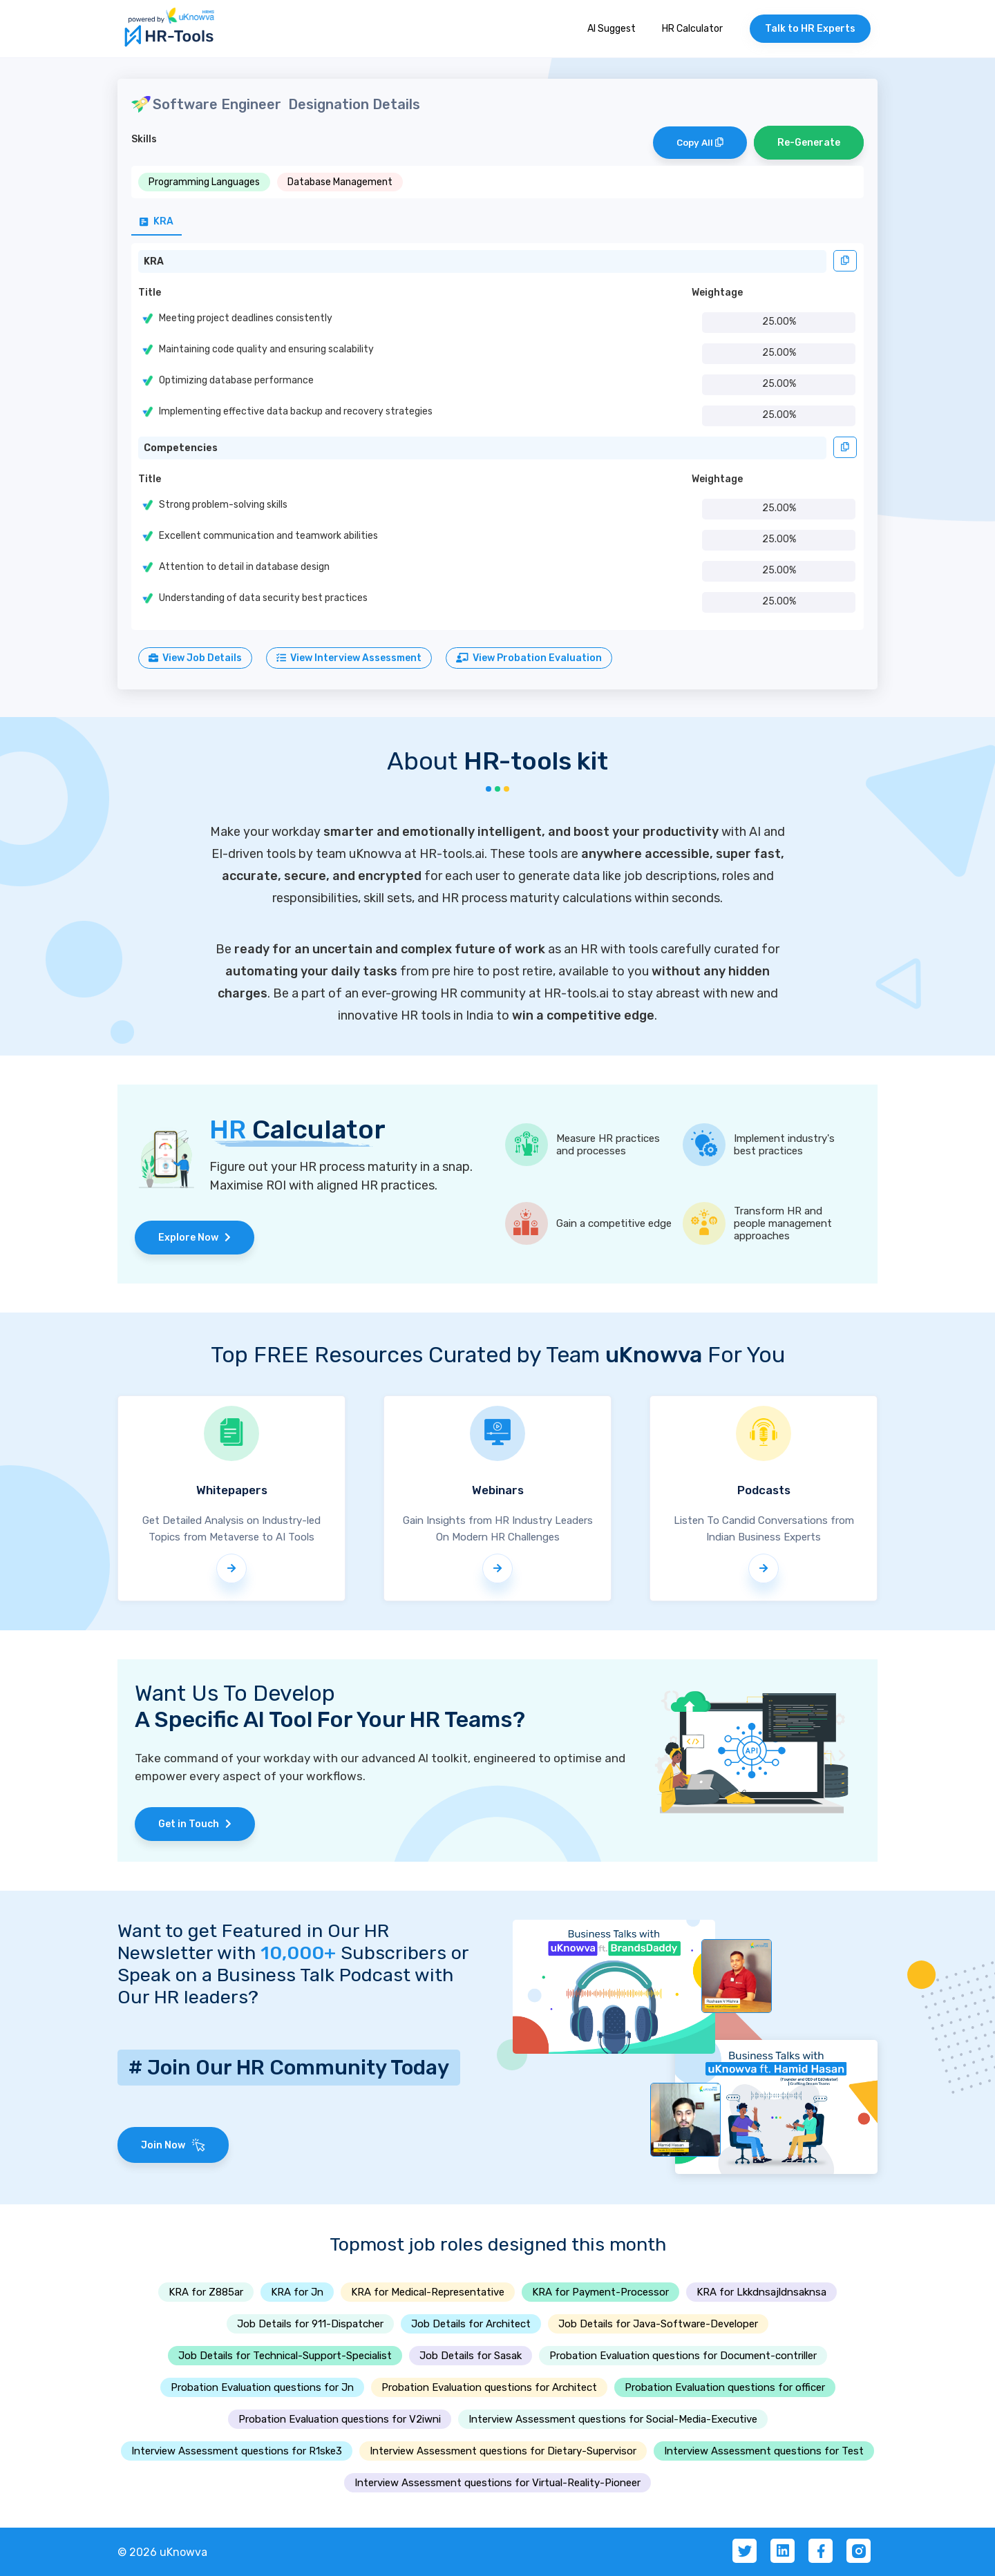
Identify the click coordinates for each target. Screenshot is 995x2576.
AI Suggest (611, 29)
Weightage (717, 292)
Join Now (173, 2145)
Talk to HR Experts (810, 29)
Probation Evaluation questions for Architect (489, 2387)
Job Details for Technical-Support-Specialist (285, 2355)
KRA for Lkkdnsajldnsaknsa (761, 2292)
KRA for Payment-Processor (600, 2292)
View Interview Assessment (348, 658)
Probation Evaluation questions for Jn (262, 2387)
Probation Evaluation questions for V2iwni (339, 2419)
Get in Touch (194, 1824)
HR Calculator (692, 29)
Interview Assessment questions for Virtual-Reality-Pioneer (497, 2483)
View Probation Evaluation (529, 658)
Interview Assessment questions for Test (764, 2451)
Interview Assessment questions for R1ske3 (236, 2451)
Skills (144, 139)
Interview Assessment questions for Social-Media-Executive (612, 2419)
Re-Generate (808, 143)
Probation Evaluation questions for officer (725, 2387)
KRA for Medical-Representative (427, 2292)
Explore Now (194, 1237)
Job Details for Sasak (470, 2355)
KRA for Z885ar (206, 2292)
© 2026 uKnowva (162, 2552)
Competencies (181, 448)
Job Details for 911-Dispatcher (310, 2324)
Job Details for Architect (471, 2324)
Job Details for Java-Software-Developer (658, 2324)
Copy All (699, 142)
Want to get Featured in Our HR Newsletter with (253, 1942)
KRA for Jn (297, 2292)
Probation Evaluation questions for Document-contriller (683, 2355)
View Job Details (195, 658)
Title (149, 292)
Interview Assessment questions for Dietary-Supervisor (503, 2451)
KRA (154, 261)
